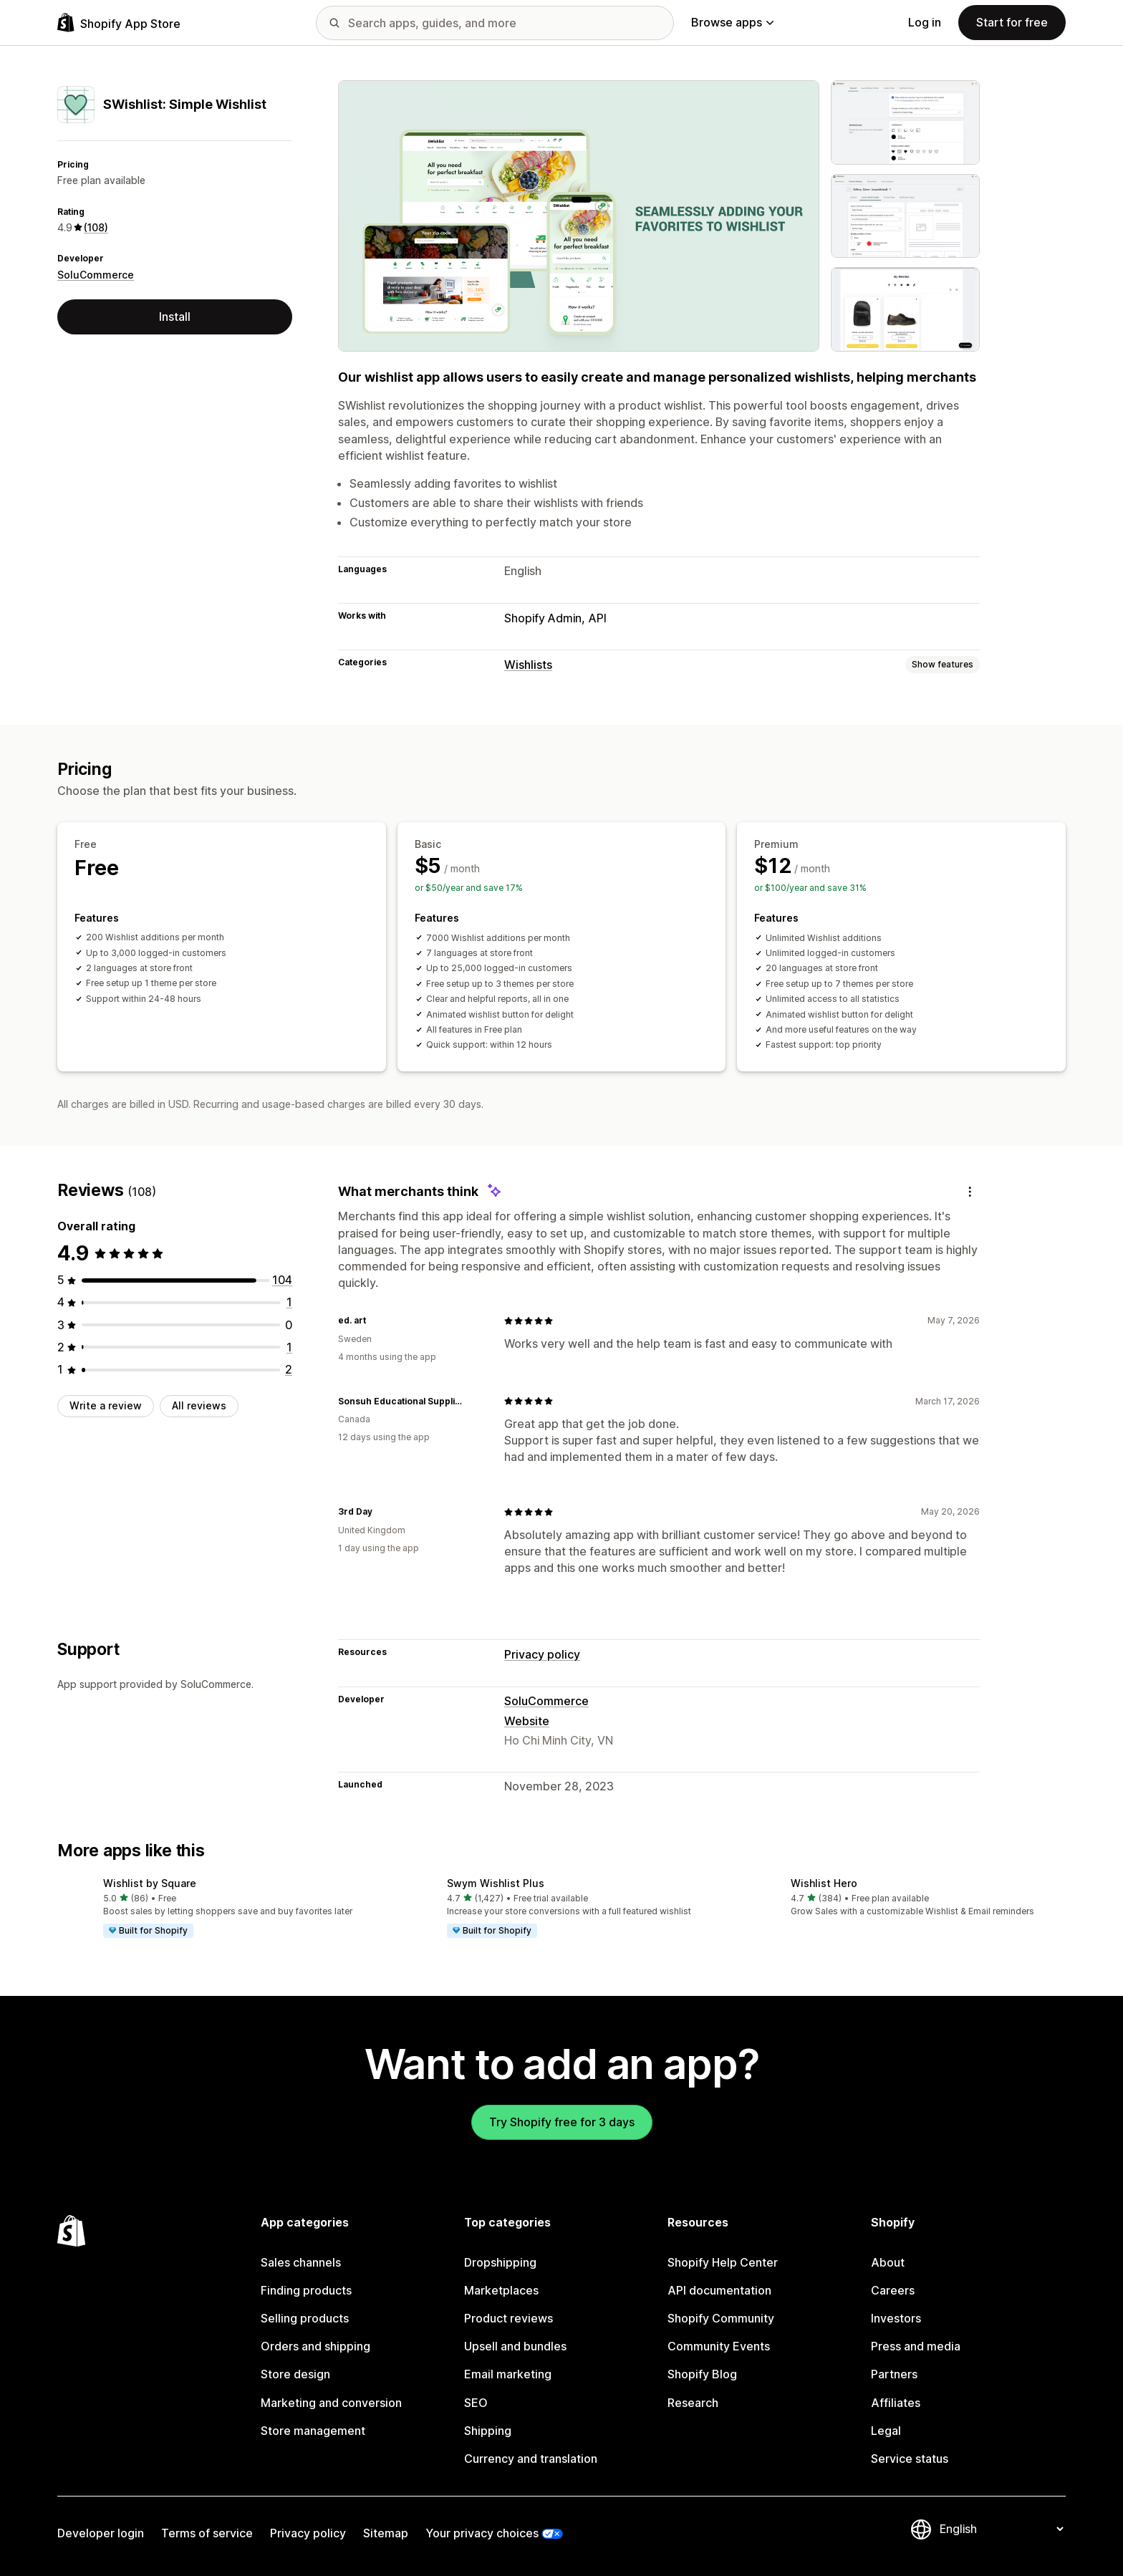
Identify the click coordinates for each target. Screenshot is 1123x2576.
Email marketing (507, 2374)
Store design (295, 2374)
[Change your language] (1001, 2529)
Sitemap (385, 2533)
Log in (924, 22)
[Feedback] (970, 1191)
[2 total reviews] (288, 1369)
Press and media (915, 2346)
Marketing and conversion (331, 2403)
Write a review (105, 1405)
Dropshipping (500, 2262)
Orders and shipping (315, 2346)
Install (175, 316)
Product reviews (508, 2318)
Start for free (1012, 22)
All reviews (199, 1405)
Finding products (306, 2290)
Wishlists (528, 664)
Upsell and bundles (515, 2346)
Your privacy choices (482, 2533)
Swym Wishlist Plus (495, 1883)
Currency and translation (530, 2458)
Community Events (718, 2346)
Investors (896, 2318)
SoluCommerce (95, 275)
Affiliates (895, 2403)
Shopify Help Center (722, 2262)
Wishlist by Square (149, 1883)
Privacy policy (542, 1654)
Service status (909, 2458)
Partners (894, 2374)
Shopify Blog (702, 2374)
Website (526, 1721)
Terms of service (207, 2533)
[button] (217, 1908)
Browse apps (732, 22)
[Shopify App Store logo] (118, 22)
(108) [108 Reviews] (96, 227)
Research (692, 2403)
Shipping (487, 2430)
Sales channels (301, 2262)
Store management (313, 2430)
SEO (476, 2403)
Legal (886, 2430)
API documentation (719, 2290)
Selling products (305, 2318)
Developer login (100, 2533)
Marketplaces (501, 2290)
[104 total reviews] (282, 1280)
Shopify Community (720, 2318)
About (888, 2262)
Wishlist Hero (824, 1883)
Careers (893, 2290)
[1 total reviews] (289, 1302)
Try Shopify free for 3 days (562, 2122)
